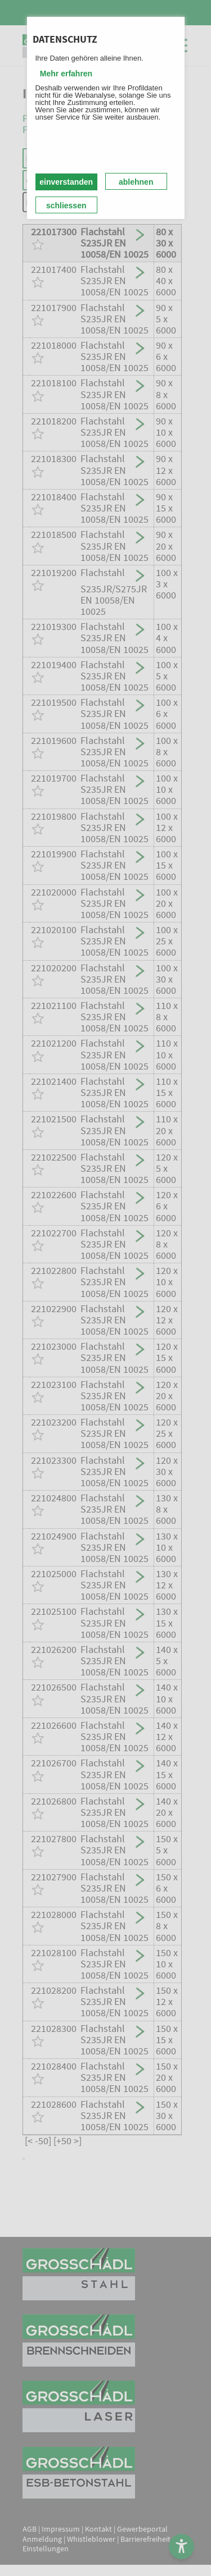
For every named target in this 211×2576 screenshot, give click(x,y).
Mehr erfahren (66, 73)
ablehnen (136, 181)
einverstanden (66, 181)
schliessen (66, 205)
